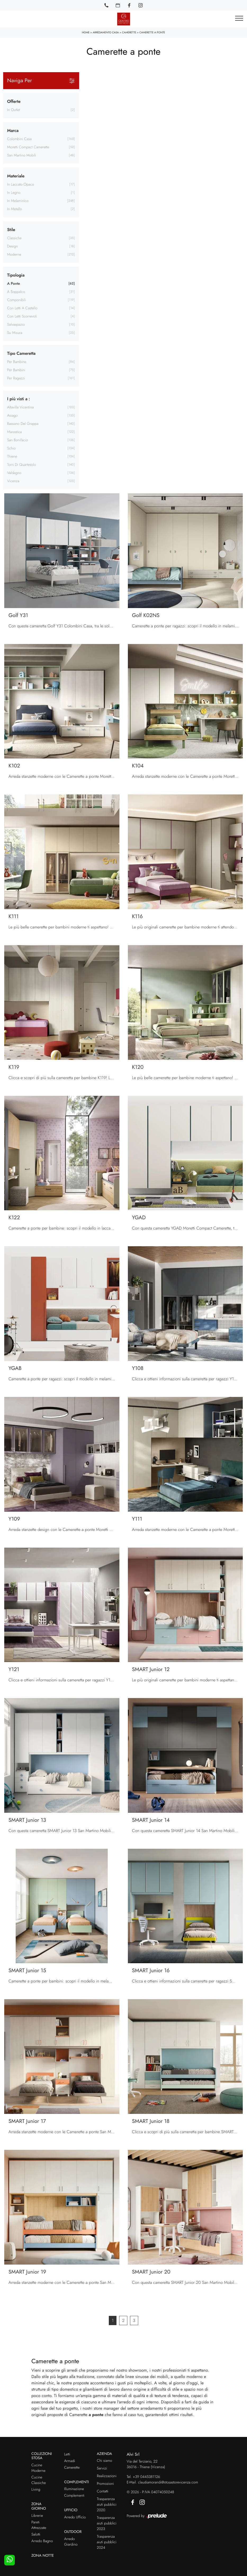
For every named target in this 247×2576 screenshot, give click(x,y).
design (12, 246)
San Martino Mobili (21, 155)
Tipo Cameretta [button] (21, 353)
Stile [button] (11, 230)
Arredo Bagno (42, 2541)
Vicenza (13, 481)
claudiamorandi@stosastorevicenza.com (168, 2482)
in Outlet (13, 110)
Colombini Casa (19, 139)
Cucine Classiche (39, 2480)
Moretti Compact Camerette (28, 147)
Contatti (102, 2491)
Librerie (37, 2515)
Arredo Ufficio (75, 2517)
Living (36, 2489)
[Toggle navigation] (239, 18)
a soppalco (16, 292)
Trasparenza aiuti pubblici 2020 (106, 2504)
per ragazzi (16, 378)
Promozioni (105, 2483)
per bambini (16, 370)
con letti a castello (22, 308)
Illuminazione (74, 2489)
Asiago (12, 415)
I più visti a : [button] (18, 399)
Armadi (69, 2461)
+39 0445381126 (146, 2477)
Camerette (129, 32)
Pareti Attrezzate (39, 2525)
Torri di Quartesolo (21, 464)
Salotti (36, 2534)
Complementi (74, 2495)
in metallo (14, 209)
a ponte (13, 283)
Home (85, 32)
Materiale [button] (15, 176)
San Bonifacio (17, 440)
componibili (16, 300)
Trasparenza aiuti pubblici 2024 (106, 2542)
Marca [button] (13, 130)
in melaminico (18, 201)
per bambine (16, 362)
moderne (14, 254)
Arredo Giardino (71, 2541)
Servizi (102, 2468)
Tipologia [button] (15, 275)
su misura (14, 332)
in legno (13, 192)
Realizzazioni (106, 2476)
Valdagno (14, 473)
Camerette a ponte (152, 32)
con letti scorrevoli (22, 316)
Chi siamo (104, 2460)
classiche (14, 238)
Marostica (14, 432)
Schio (11, 448)
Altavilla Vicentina (20, 407)
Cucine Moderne (39, 2468)
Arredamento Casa (106, 32)
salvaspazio (16, 324)
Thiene (12, 456)
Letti (67, 2454)
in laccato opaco (20, 184)
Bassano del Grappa (22, 423)
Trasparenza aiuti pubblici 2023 (106, 2523)
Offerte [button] (13, 101)
